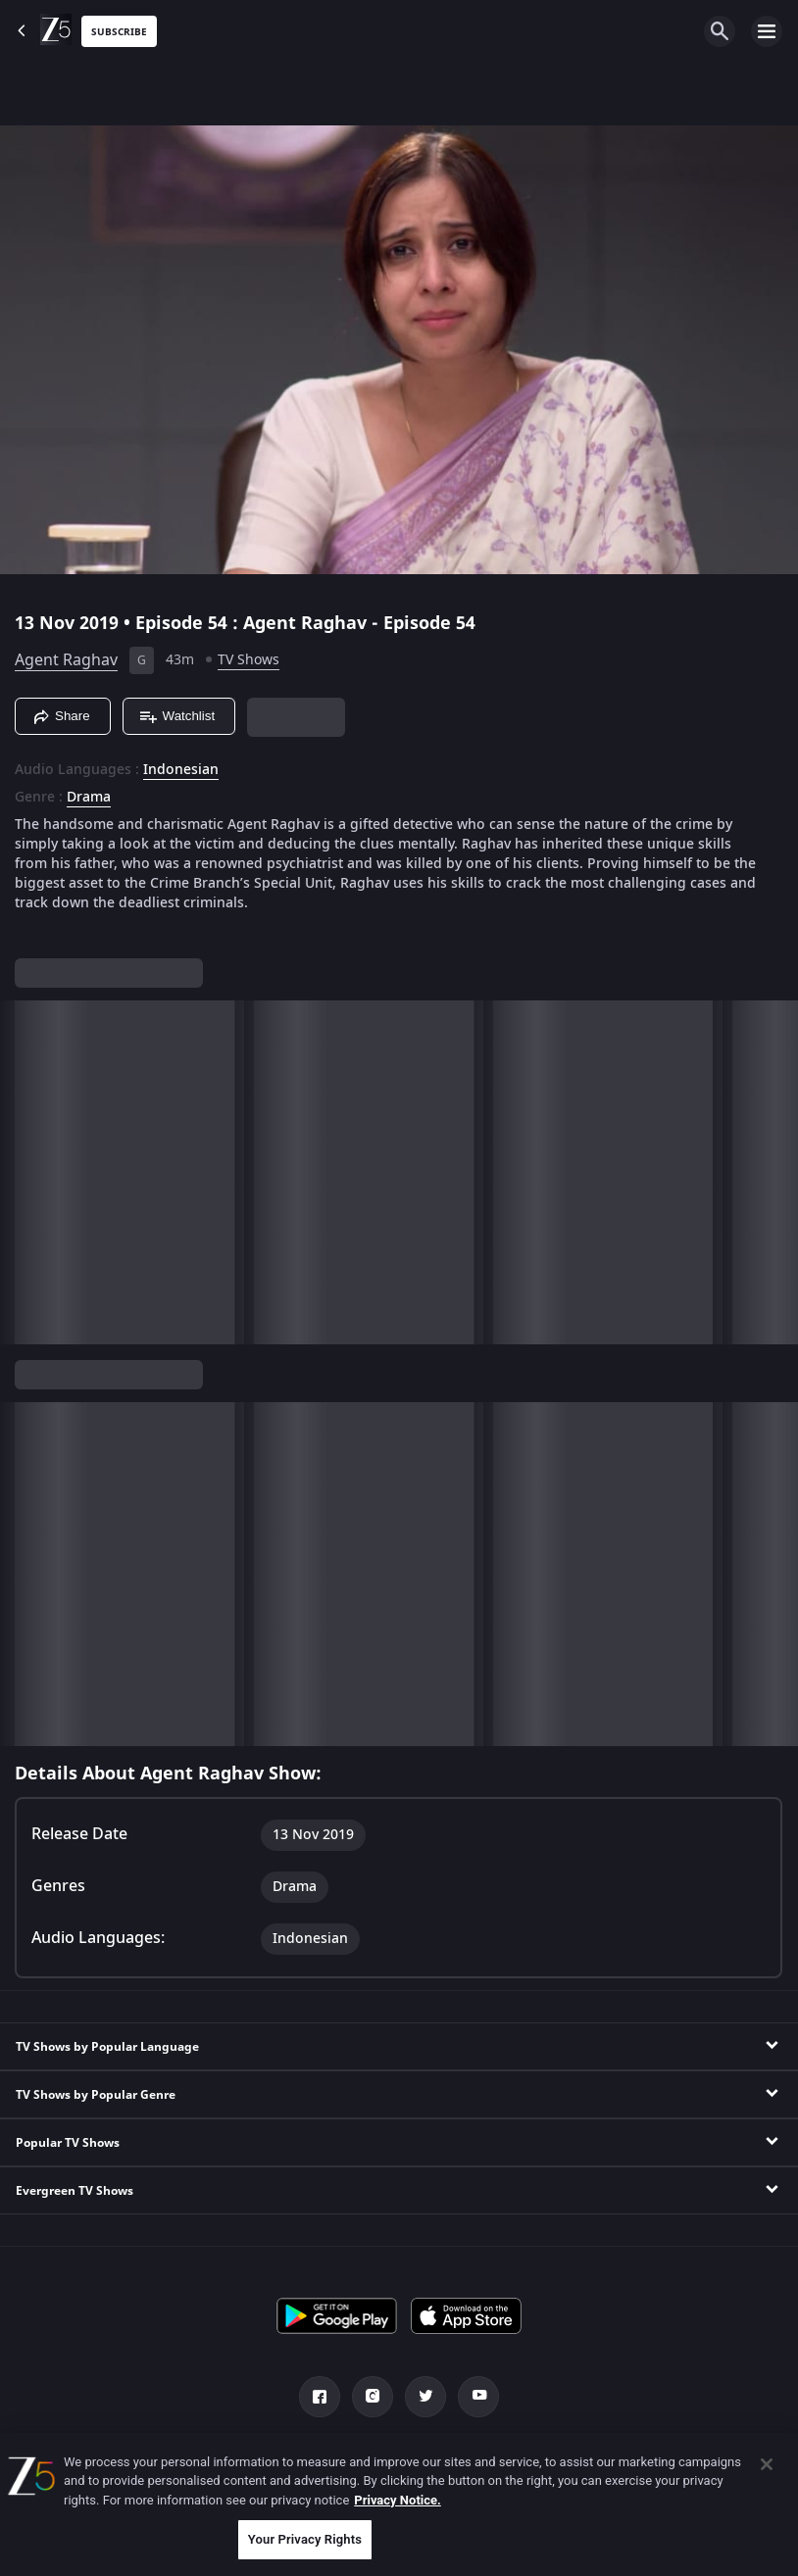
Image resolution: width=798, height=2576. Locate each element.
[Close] (766, 2464)
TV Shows (248, 660)
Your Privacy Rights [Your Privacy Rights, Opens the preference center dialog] (305, 2539)
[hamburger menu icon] (766, 31)
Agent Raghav (66, 660)
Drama (89, 797)
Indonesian (181, 770)
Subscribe (119, 31)
